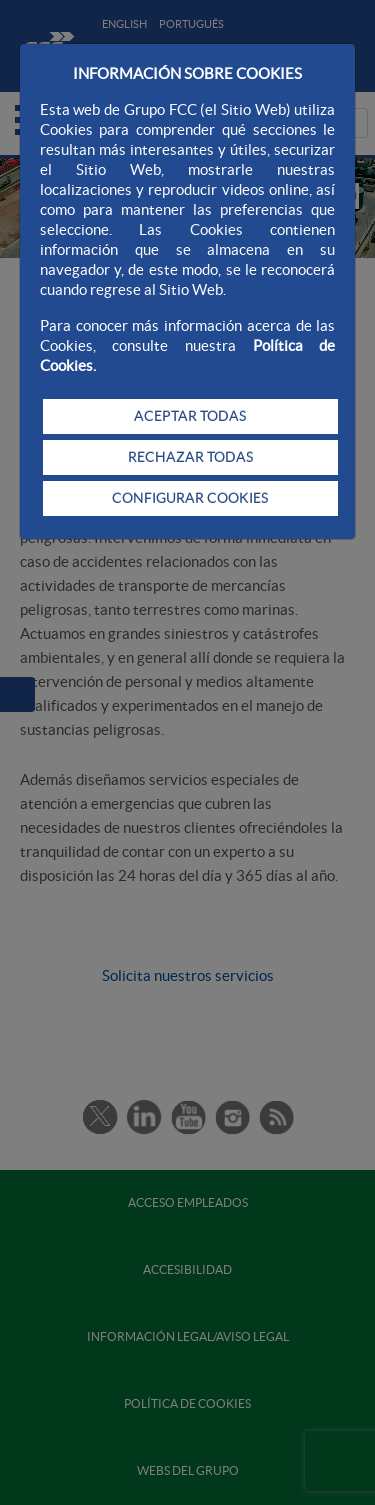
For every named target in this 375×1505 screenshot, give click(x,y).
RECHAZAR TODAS (190, 457)
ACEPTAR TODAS (190, 416)
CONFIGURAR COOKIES (190, 498)
